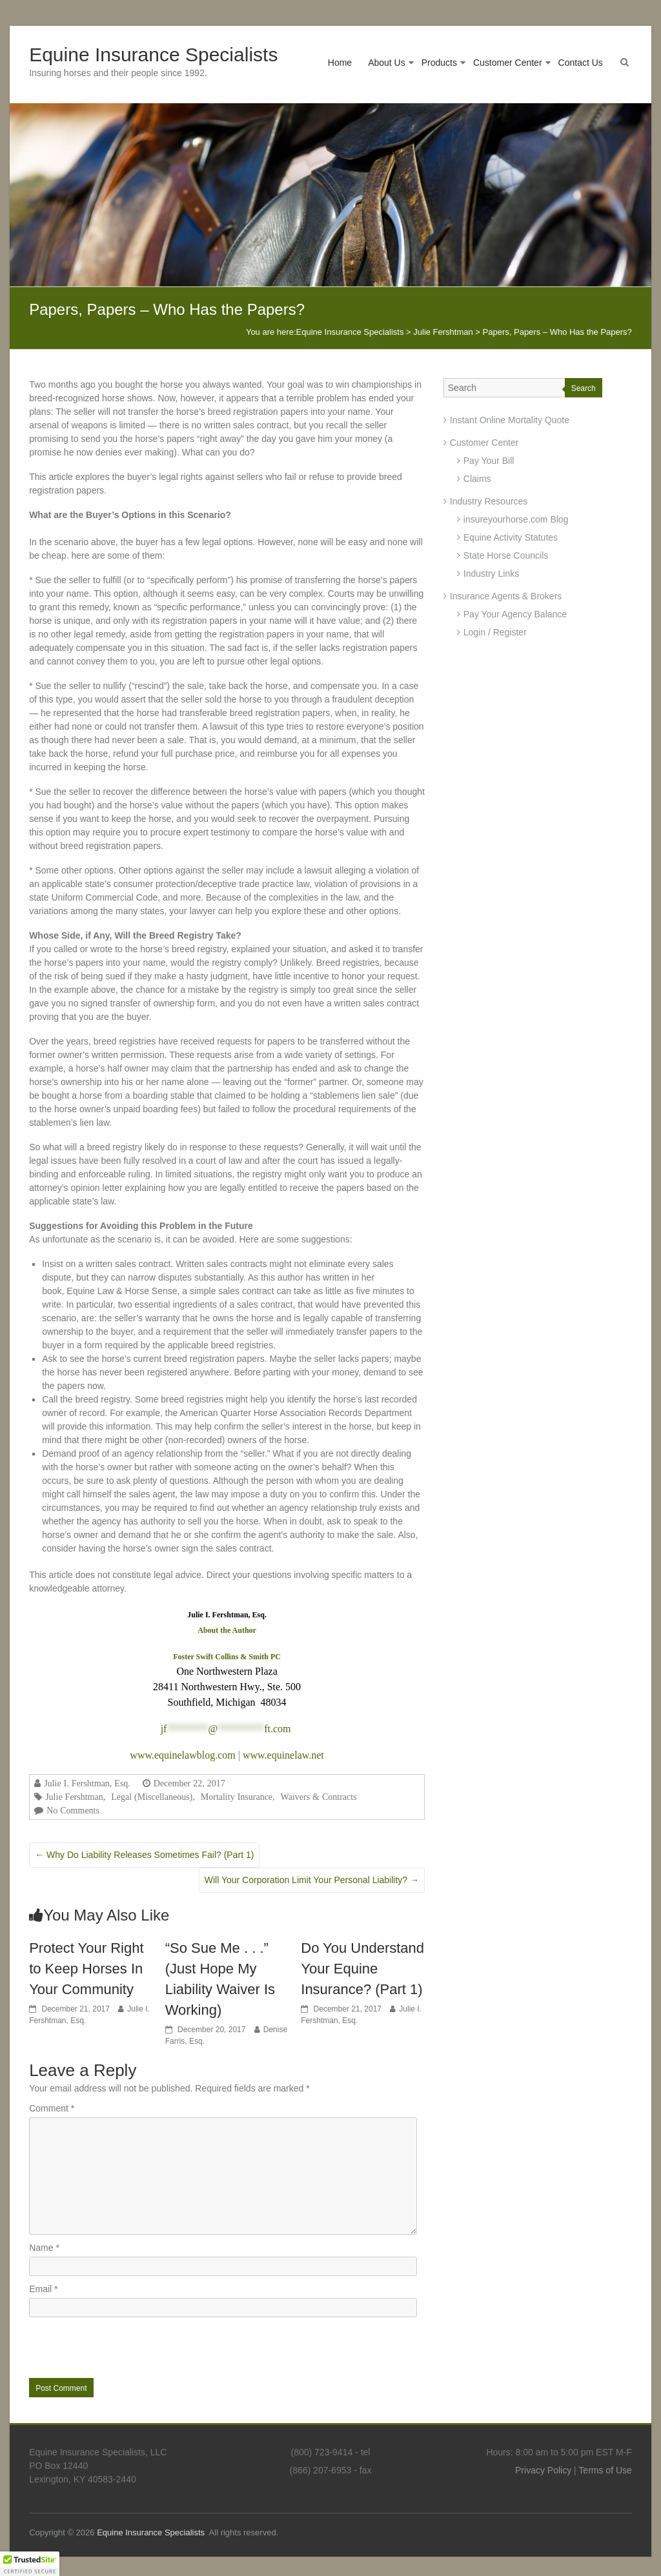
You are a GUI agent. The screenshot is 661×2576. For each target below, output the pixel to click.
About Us (386, 62)
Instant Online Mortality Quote (509, 420)
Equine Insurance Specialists (153, 54)
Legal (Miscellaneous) (151, 1796)
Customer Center (507, 62)
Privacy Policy (543, 2470)
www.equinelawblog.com (182, 1755)
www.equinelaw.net (283, 1755)
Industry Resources (489, 501)
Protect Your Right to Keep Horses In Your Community (86, 1968)
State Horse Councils (506, 555)
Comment (51, 2108)
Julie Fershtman (74, 1796)
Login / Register (495, 632)
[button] (29, 2563)
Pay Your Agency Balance (515, 614)
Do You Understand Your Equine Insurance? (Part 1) (362, 1968)
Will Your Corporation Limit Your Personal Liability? (312, 1880)
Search (583, 388)
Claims (477, 479)
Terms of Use (604, 2470)
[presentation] (117, 2346)
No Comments (72, 1810)
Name (44, 2247)
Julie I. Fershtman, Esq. (87, 1783)
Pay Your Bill (488, 460)
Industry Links (491, 573)
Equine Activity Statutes (510, 537)
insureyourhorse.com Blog (516, 519)
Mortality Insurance (236, 1796)
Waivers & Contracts (319, 1796)
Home (340, 62)
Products (439, 62)
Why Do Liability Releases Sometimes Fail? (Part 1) (144, 1855)
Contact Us (580, 62)
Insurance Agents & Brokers (506, 596)
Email (43, 2289)
